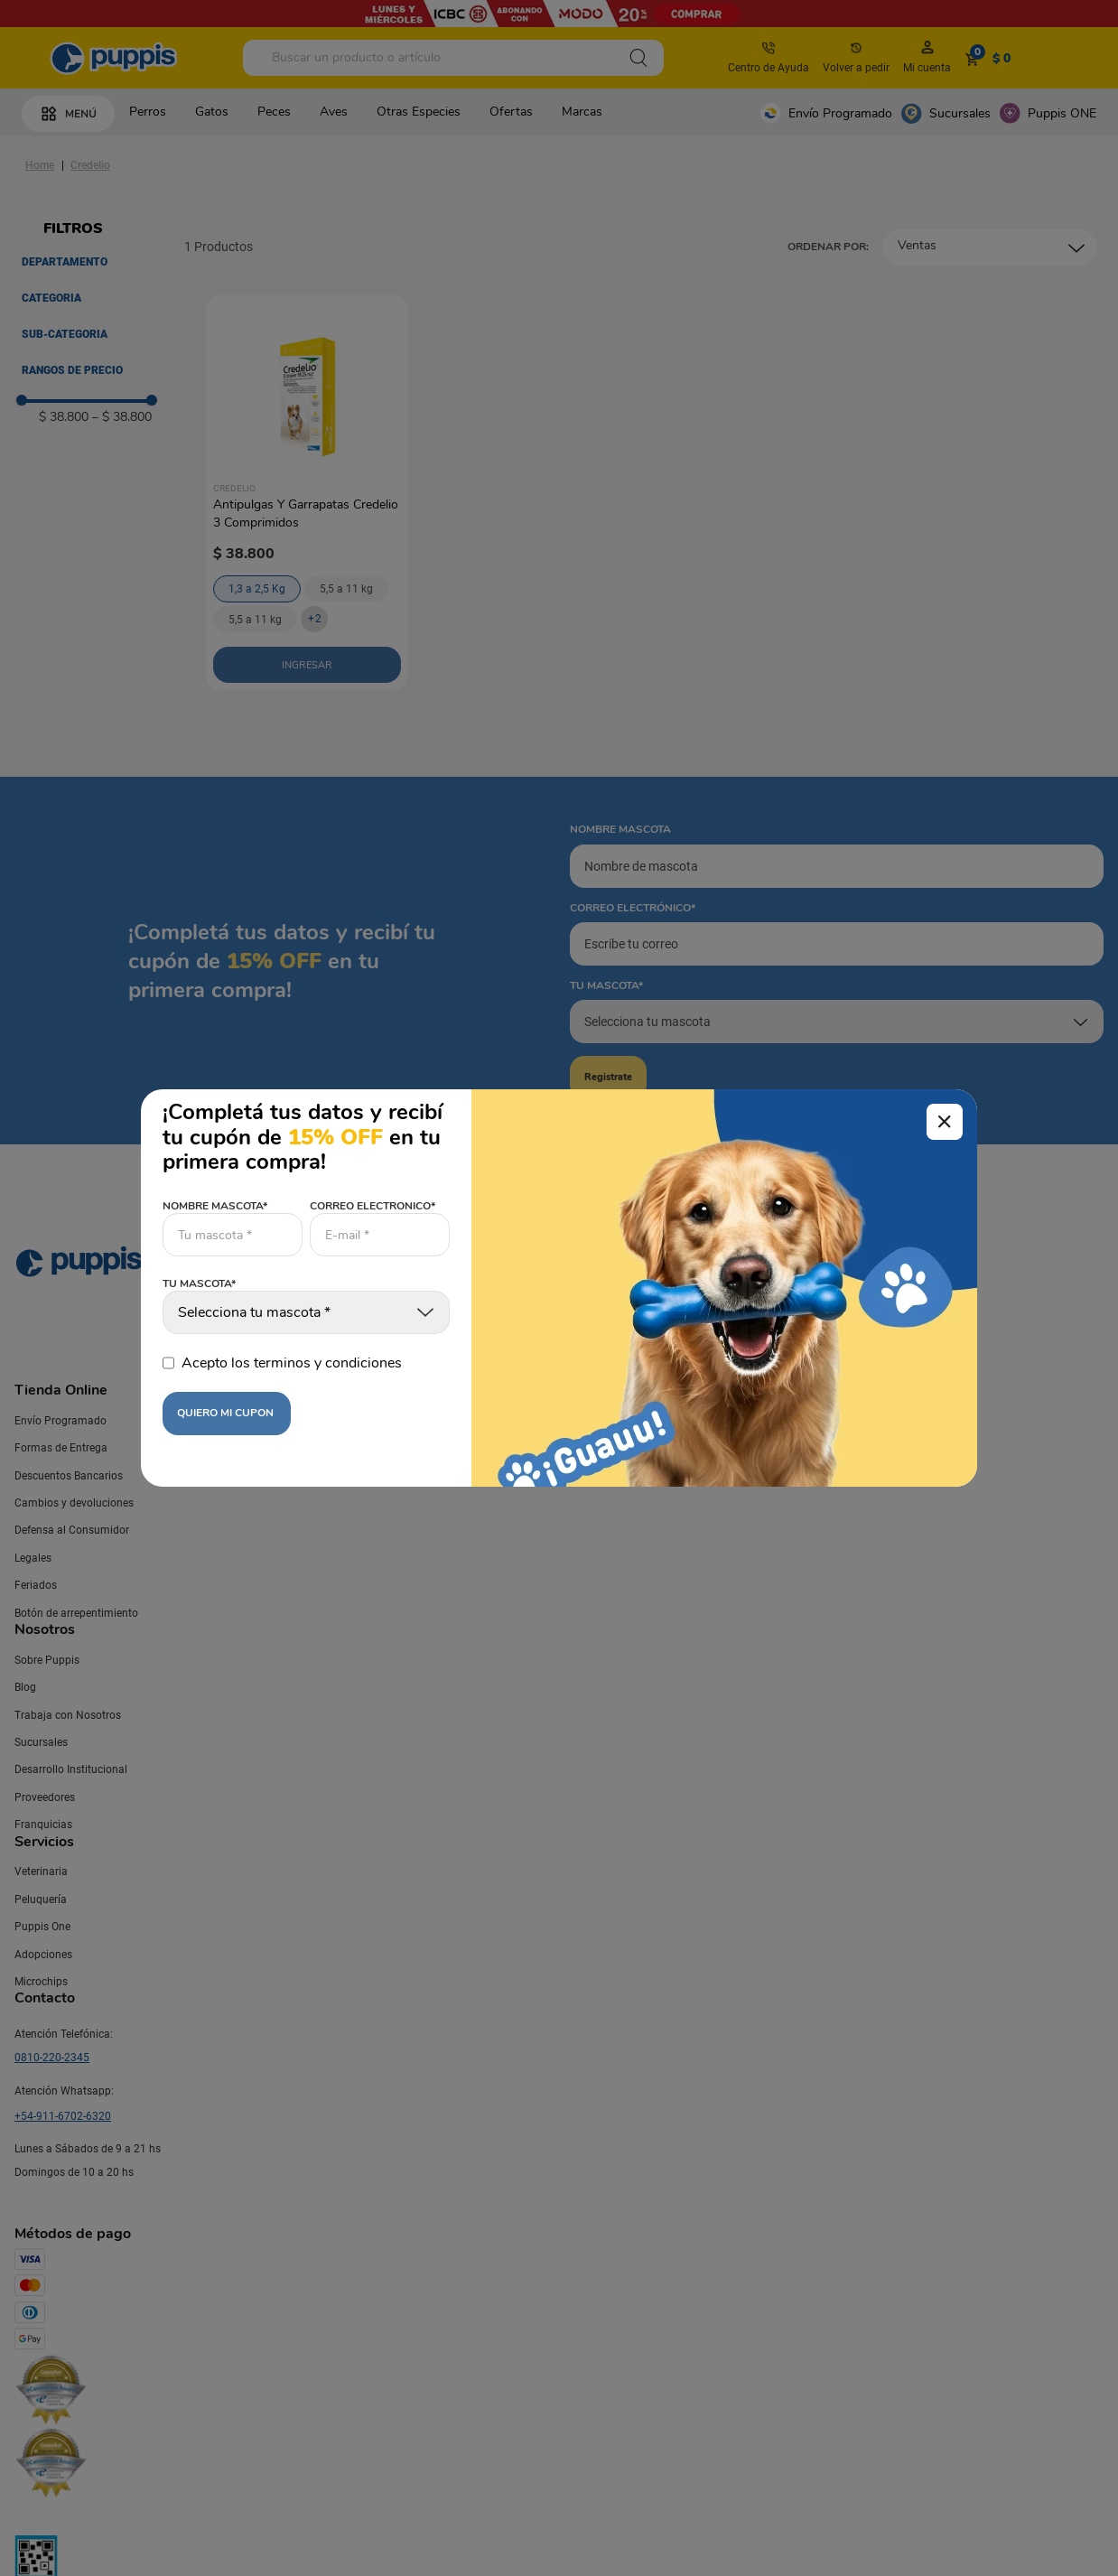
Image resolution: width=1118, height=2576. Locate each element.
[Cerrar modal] (945, 1122)
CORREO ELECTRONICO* (372, 1206)
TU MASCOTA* (199, 1284)
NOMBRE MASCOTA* (215, 1206)
